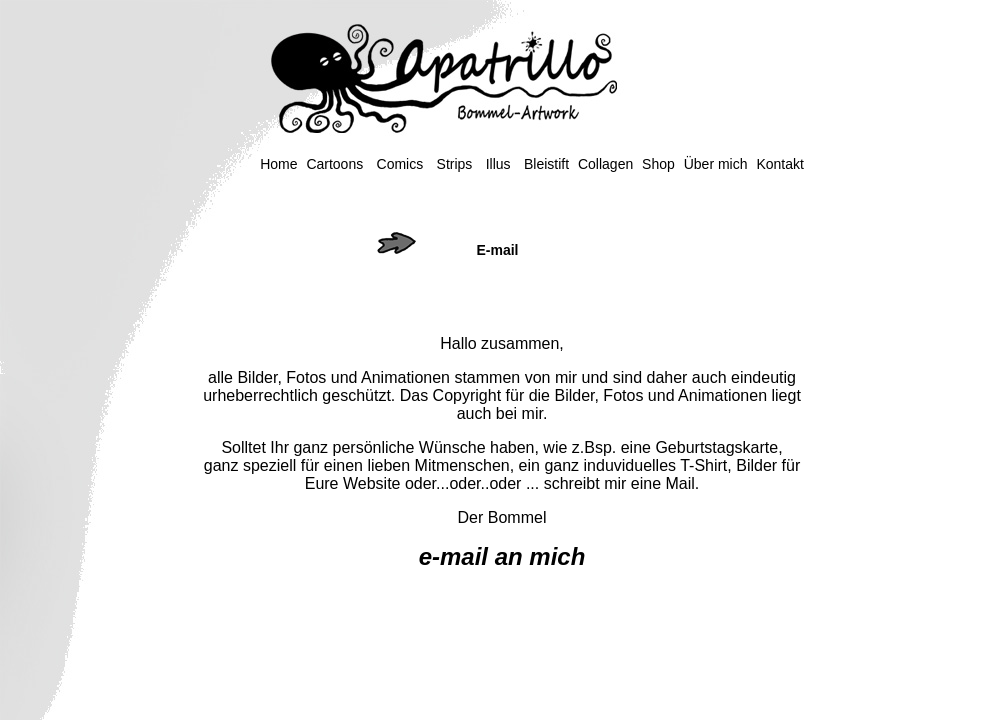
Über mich (716, 164)
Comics (400, 164)
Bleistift (546, 164)
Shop (658, 164)
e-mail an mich (502, 556)
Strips (455, 164)
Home (278, 164)
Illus (498, 164)
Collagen (605, 164)
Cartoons (334, 164)
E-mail (497, 250)
